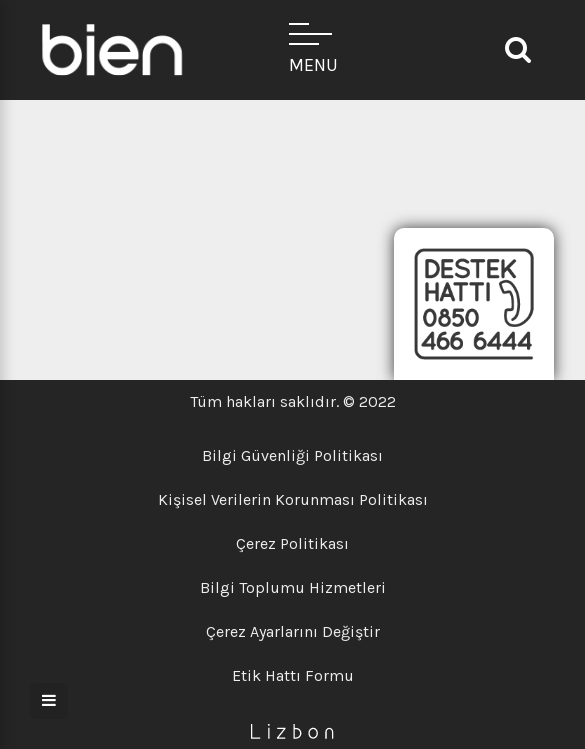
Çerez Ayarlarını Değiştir (293, 631)
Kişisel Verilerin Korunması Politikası (293, 499)
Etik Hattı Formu (293, 675)
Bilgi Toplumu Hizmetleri (293, 587)
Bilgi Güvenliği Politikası (292, 455)
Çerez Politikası (292, 543)
